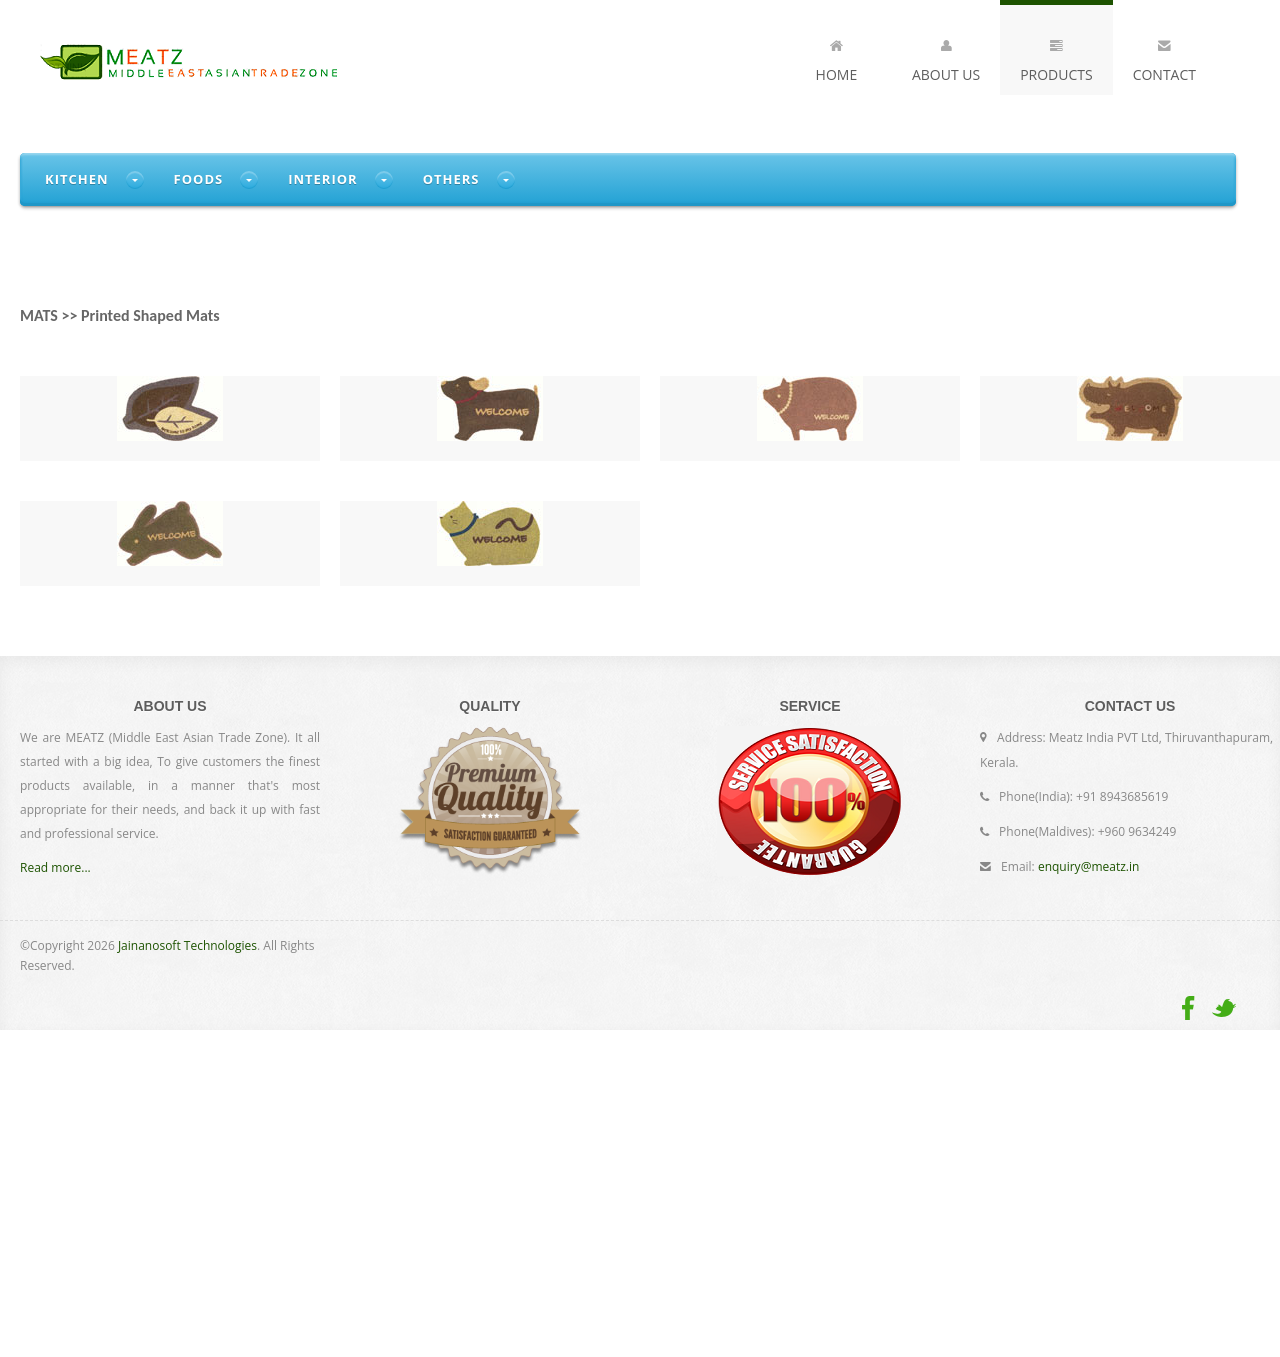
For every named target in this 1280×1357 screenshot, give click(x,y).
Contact (1164, 57)
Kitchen (77, 179)
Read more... (55, 867)
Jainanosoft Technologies (187, 945)
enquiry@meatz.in (1088, 866)
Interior (323, 179)
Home (837, 57)
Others (451, 179)
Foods (199, 179)
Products (1056, 57)
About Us (946, 57)
